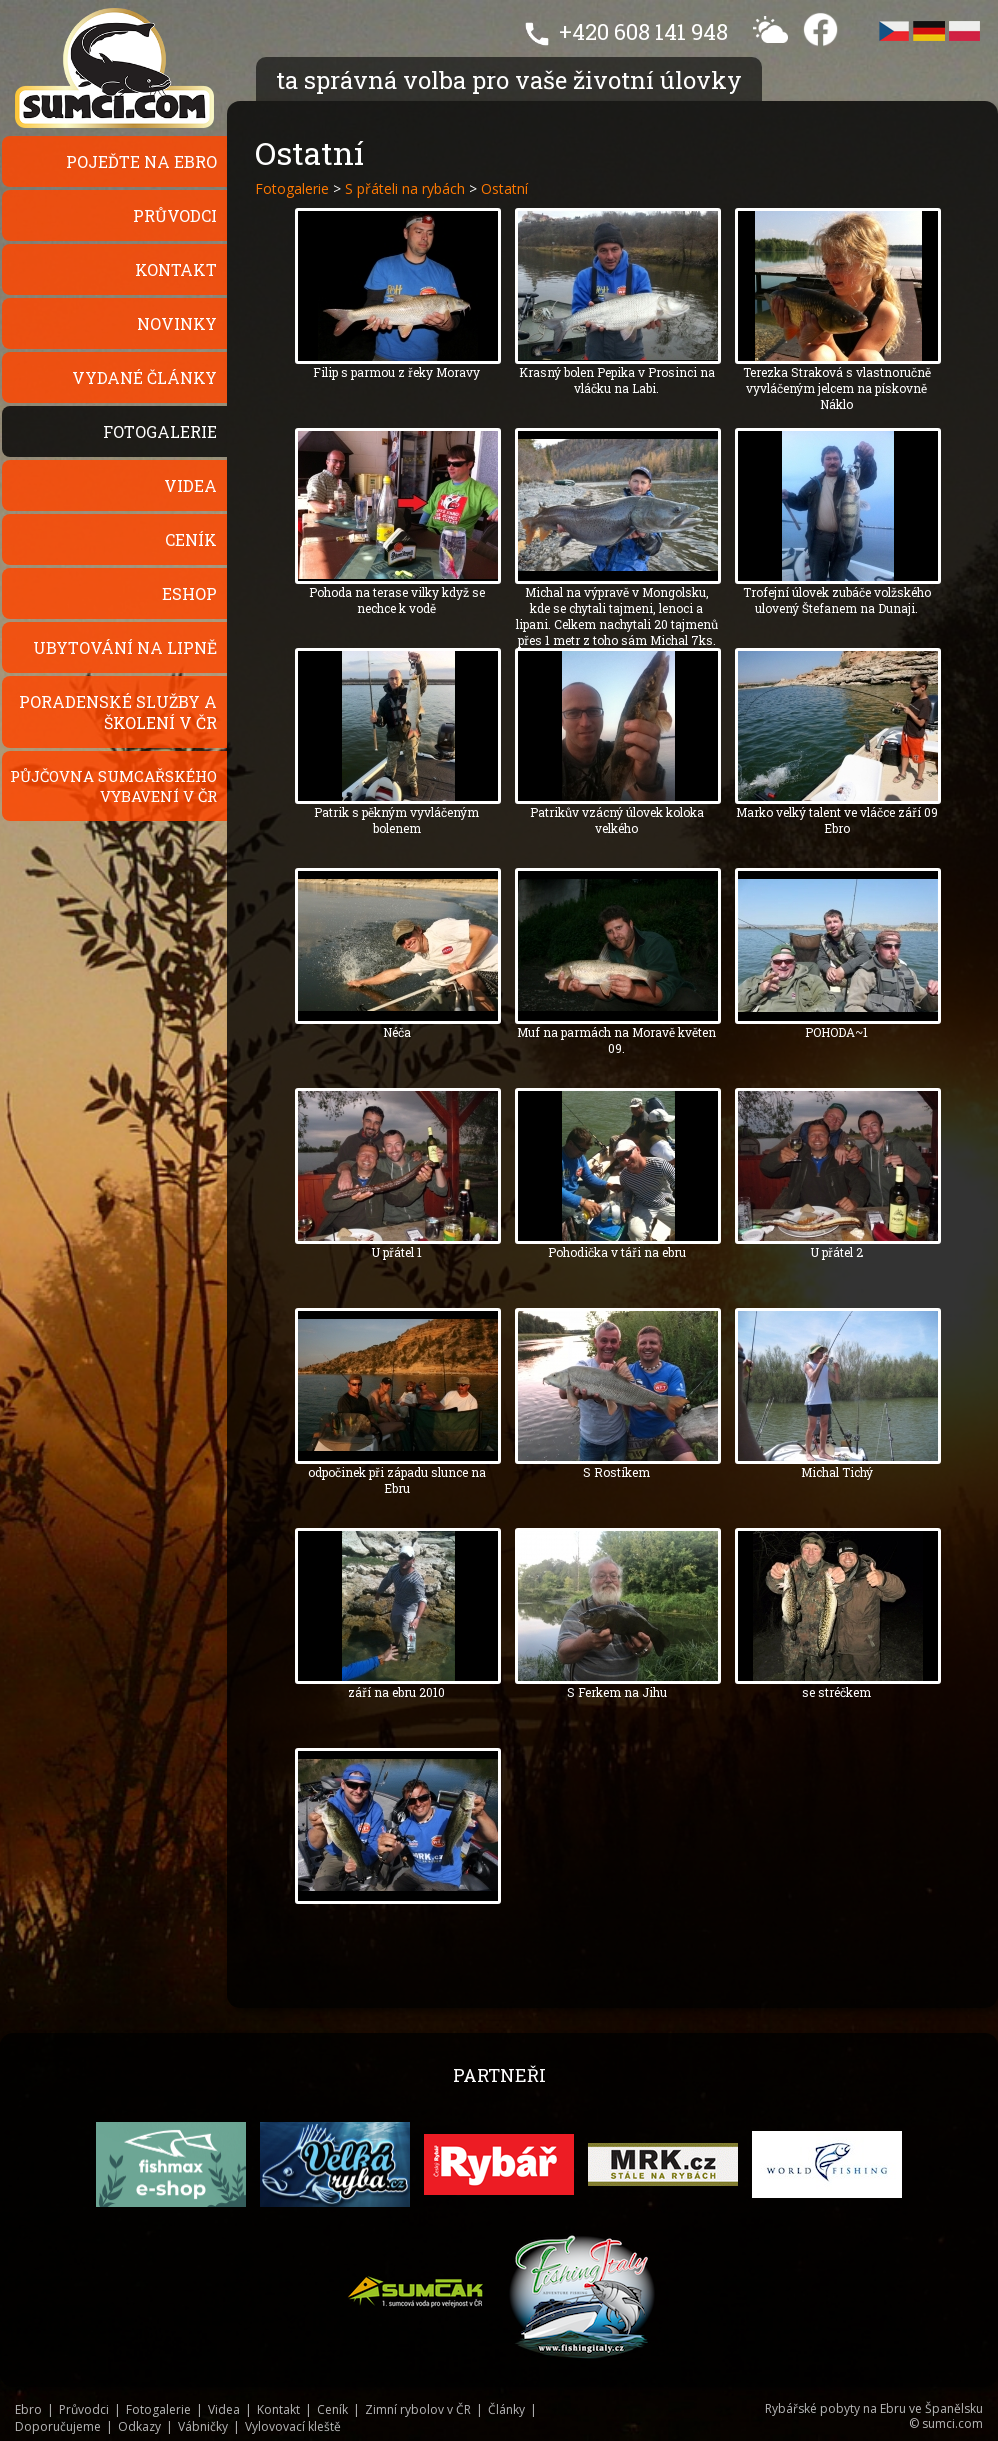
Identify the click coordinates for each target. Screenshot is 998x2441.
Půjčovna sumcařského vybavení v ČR (113, 786)
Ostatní (504, 188)
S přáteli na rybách (405, 188)
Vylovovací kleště (293, 2426)
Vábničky (203, 2426)
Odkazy (139, 2426)
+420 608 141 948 (643, 31)
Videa (190, 485)
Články (506, 2409)
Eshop (189, 593)
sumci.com (952, 2423)
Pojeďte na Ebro (141, 161)
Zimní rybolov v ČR (418, 2409)
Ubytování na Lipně (125, 647)
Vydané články (144, 377)
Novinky (177, 323)
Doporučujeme (58, 2426)
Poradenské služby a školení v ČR (118, 712)
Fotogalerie (160, 431)
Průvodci (175, 215)
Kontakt (176, 269)
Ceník (191, 539)
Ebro (28, 2409)
